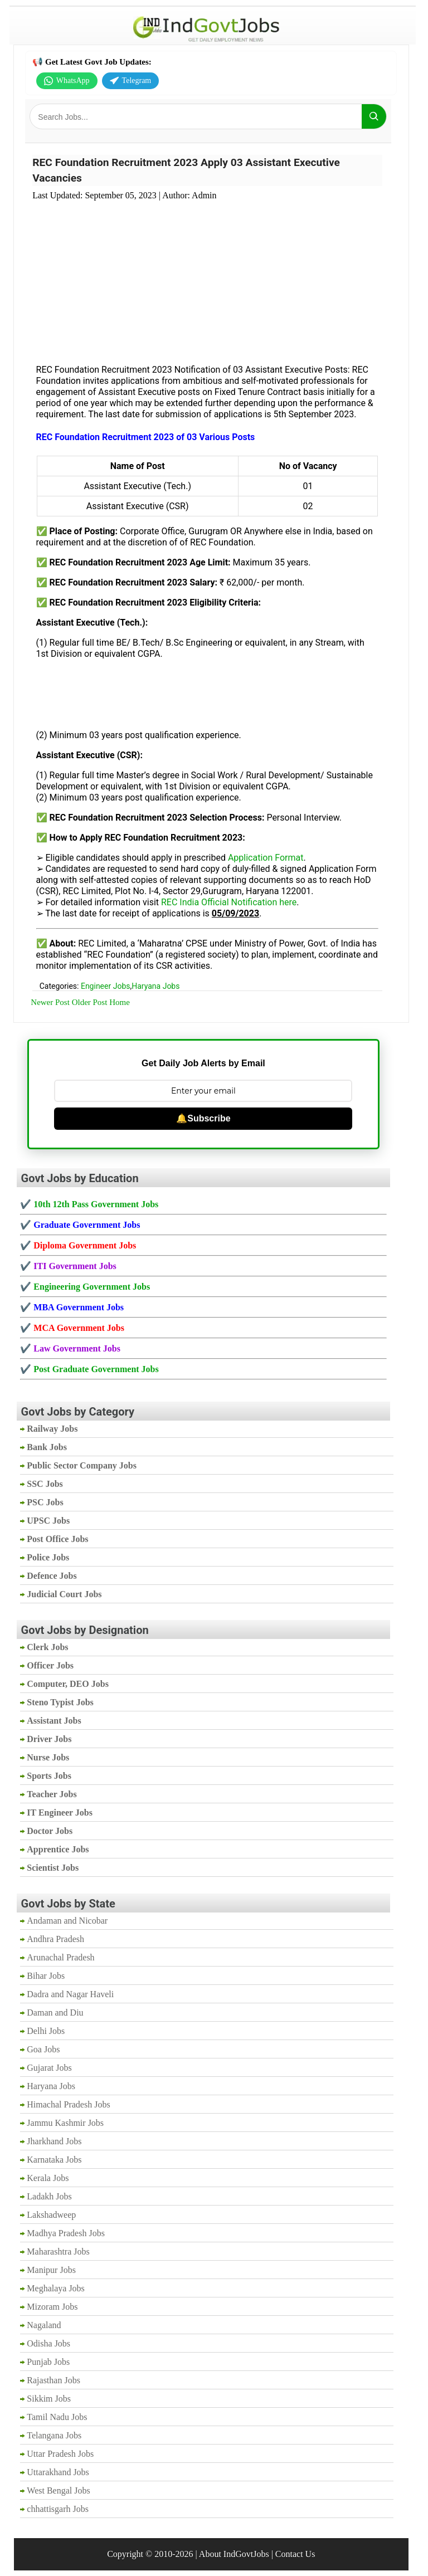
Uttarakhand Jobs (58, 2472)
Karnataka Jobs (54, 2159)
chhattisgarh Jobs (58, 2509)
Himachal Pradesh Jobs (68, 2104)
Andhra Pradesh (55, 1939)
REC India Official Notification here (228, 902)
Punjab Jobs (48, 2362)
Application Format (266, 857)
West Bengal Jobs (58, 2490)
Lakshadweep (51, 2214)
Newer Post (50, 1002)
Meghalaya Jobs (56, 2288)
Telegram (131, 80)
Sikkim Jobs (49, 2398)
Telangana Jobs (54, 2435)
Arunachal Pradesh (60, 1957)
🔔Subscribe (203, 1118)
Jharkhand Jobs (54, 2141)
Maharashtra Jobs (58, 2251)
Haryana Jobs (155, 986)
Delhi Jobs (46, 2031)
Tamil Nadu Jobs (57, 2417)
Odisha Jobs (48, 2343)
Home (119, 1002)
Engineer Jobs (105, 986)
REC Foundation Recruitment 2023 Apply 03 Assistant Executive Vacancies (186, 170)
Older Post (90, 1002)
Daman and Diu (55, 2012)
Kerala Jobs (48, 2178)
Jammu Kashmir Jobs (65, 2123)
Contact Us (295, 2554)
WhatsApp (67, 80)
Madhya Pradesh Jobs (66, 2233)
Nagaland (44, 2325)
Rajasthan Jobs (53, 2380)
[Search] (374, 116)
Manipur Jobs (51, 2270)
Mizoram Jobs (52, 2306)
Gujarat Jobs (49, 2067)
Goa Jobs (43, 2049)
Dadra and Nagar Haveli (70, 1994)
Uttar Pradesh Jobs (60, 2453)
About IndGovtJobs (234, 2554)
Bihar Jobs (46, 1975)
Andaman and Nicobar (67, 1920)
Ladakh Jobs (49, 2196)
